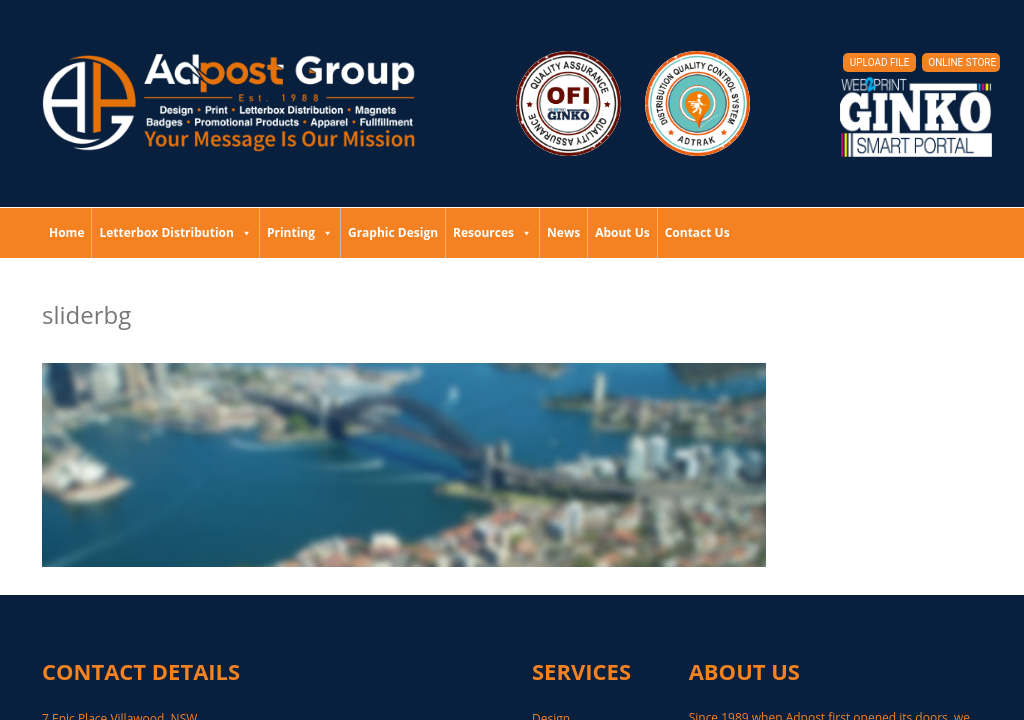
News (563, 232)
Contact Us (697, 232)
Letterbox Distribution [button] (175, 232)
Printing (300, 232)
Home (66, 232)
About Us (622, 232)
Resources (492, 232)
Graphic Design (393, 232)
